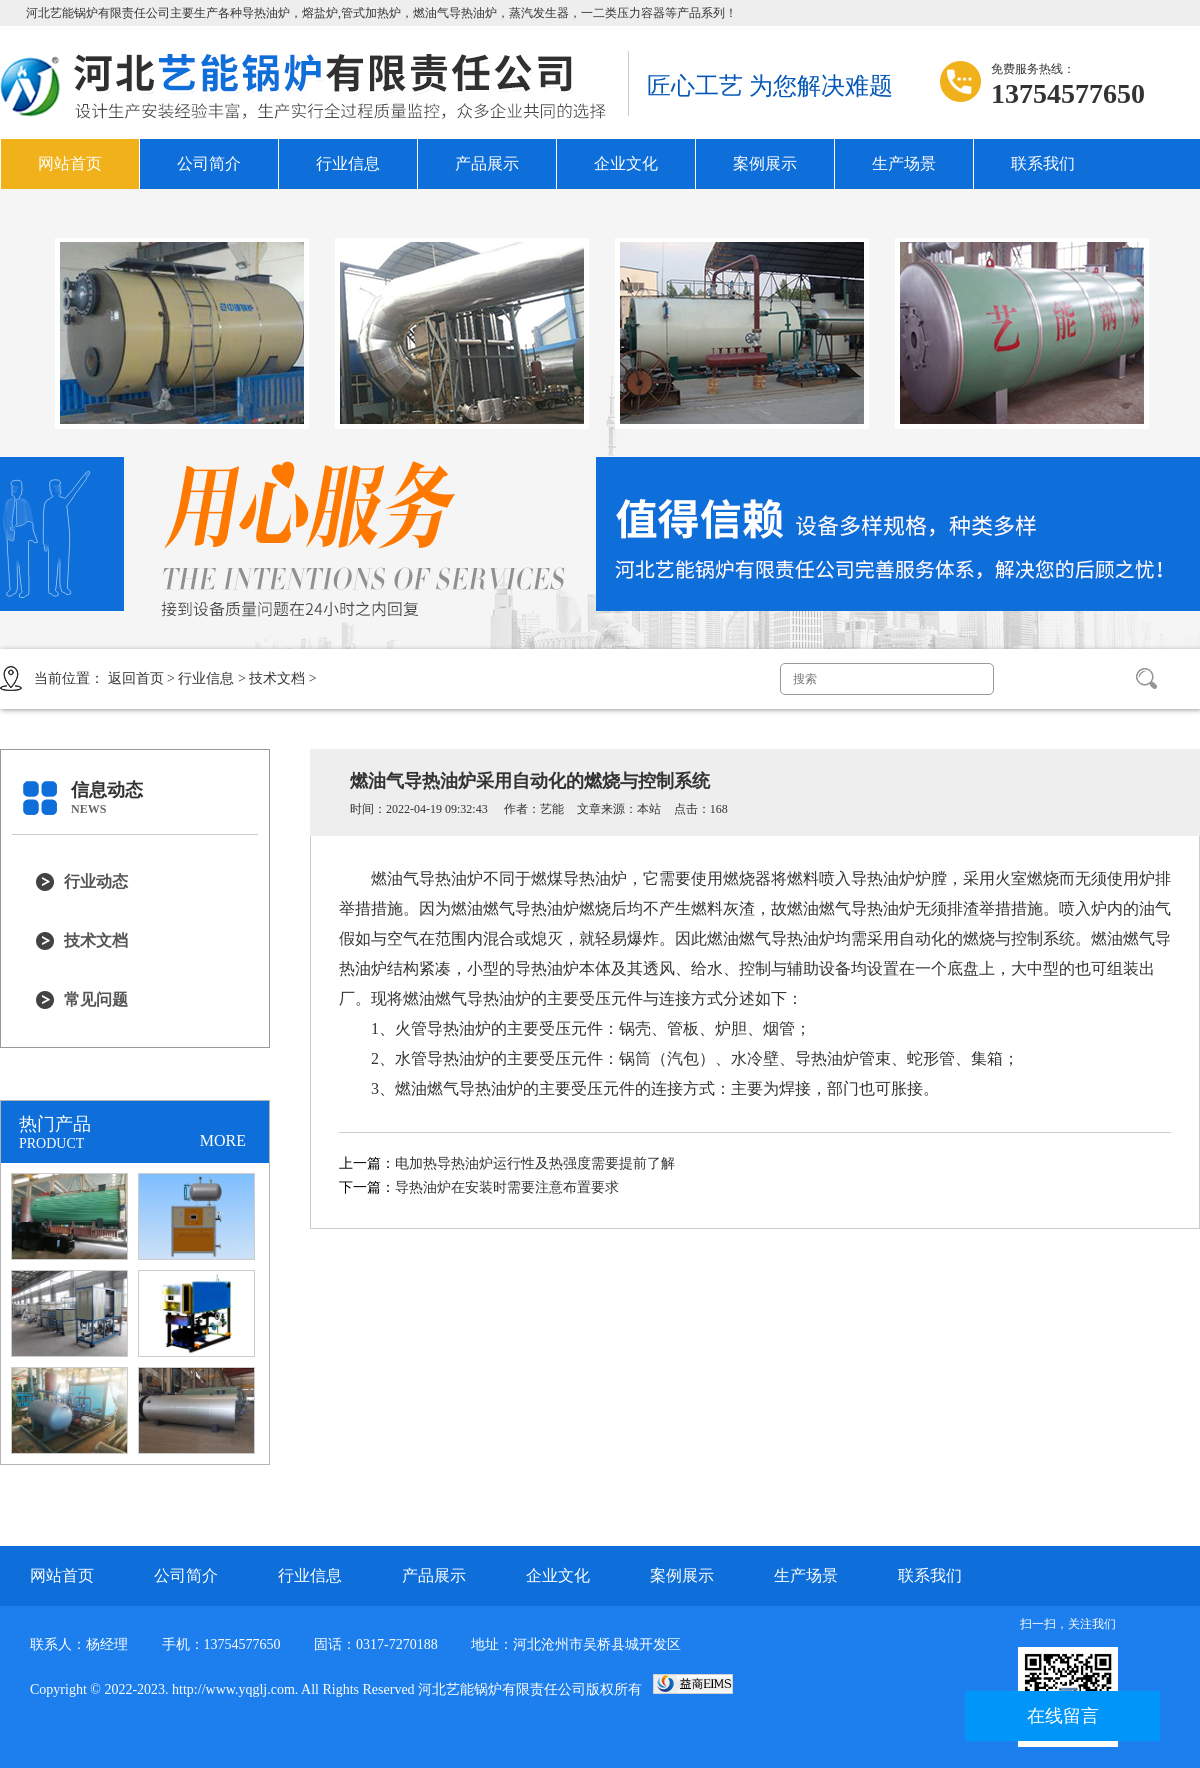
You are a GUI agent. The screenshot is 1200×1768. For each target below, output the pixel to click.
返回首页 (136, 678)
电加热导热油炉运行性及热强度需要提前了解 (535, 1163)
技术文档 (277, 678)
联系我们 (1043, 163)
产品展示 (487, 163)
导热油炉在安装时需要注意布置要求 (507, 1187)
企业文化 (626, 163)
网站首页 (70, 163)
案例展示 (765, 163)
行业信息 (348, 163)
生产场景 (904, 163)
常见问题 (96, 999)
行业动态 (96, 881)
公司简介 (209, 163)
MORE (223, 1140)
